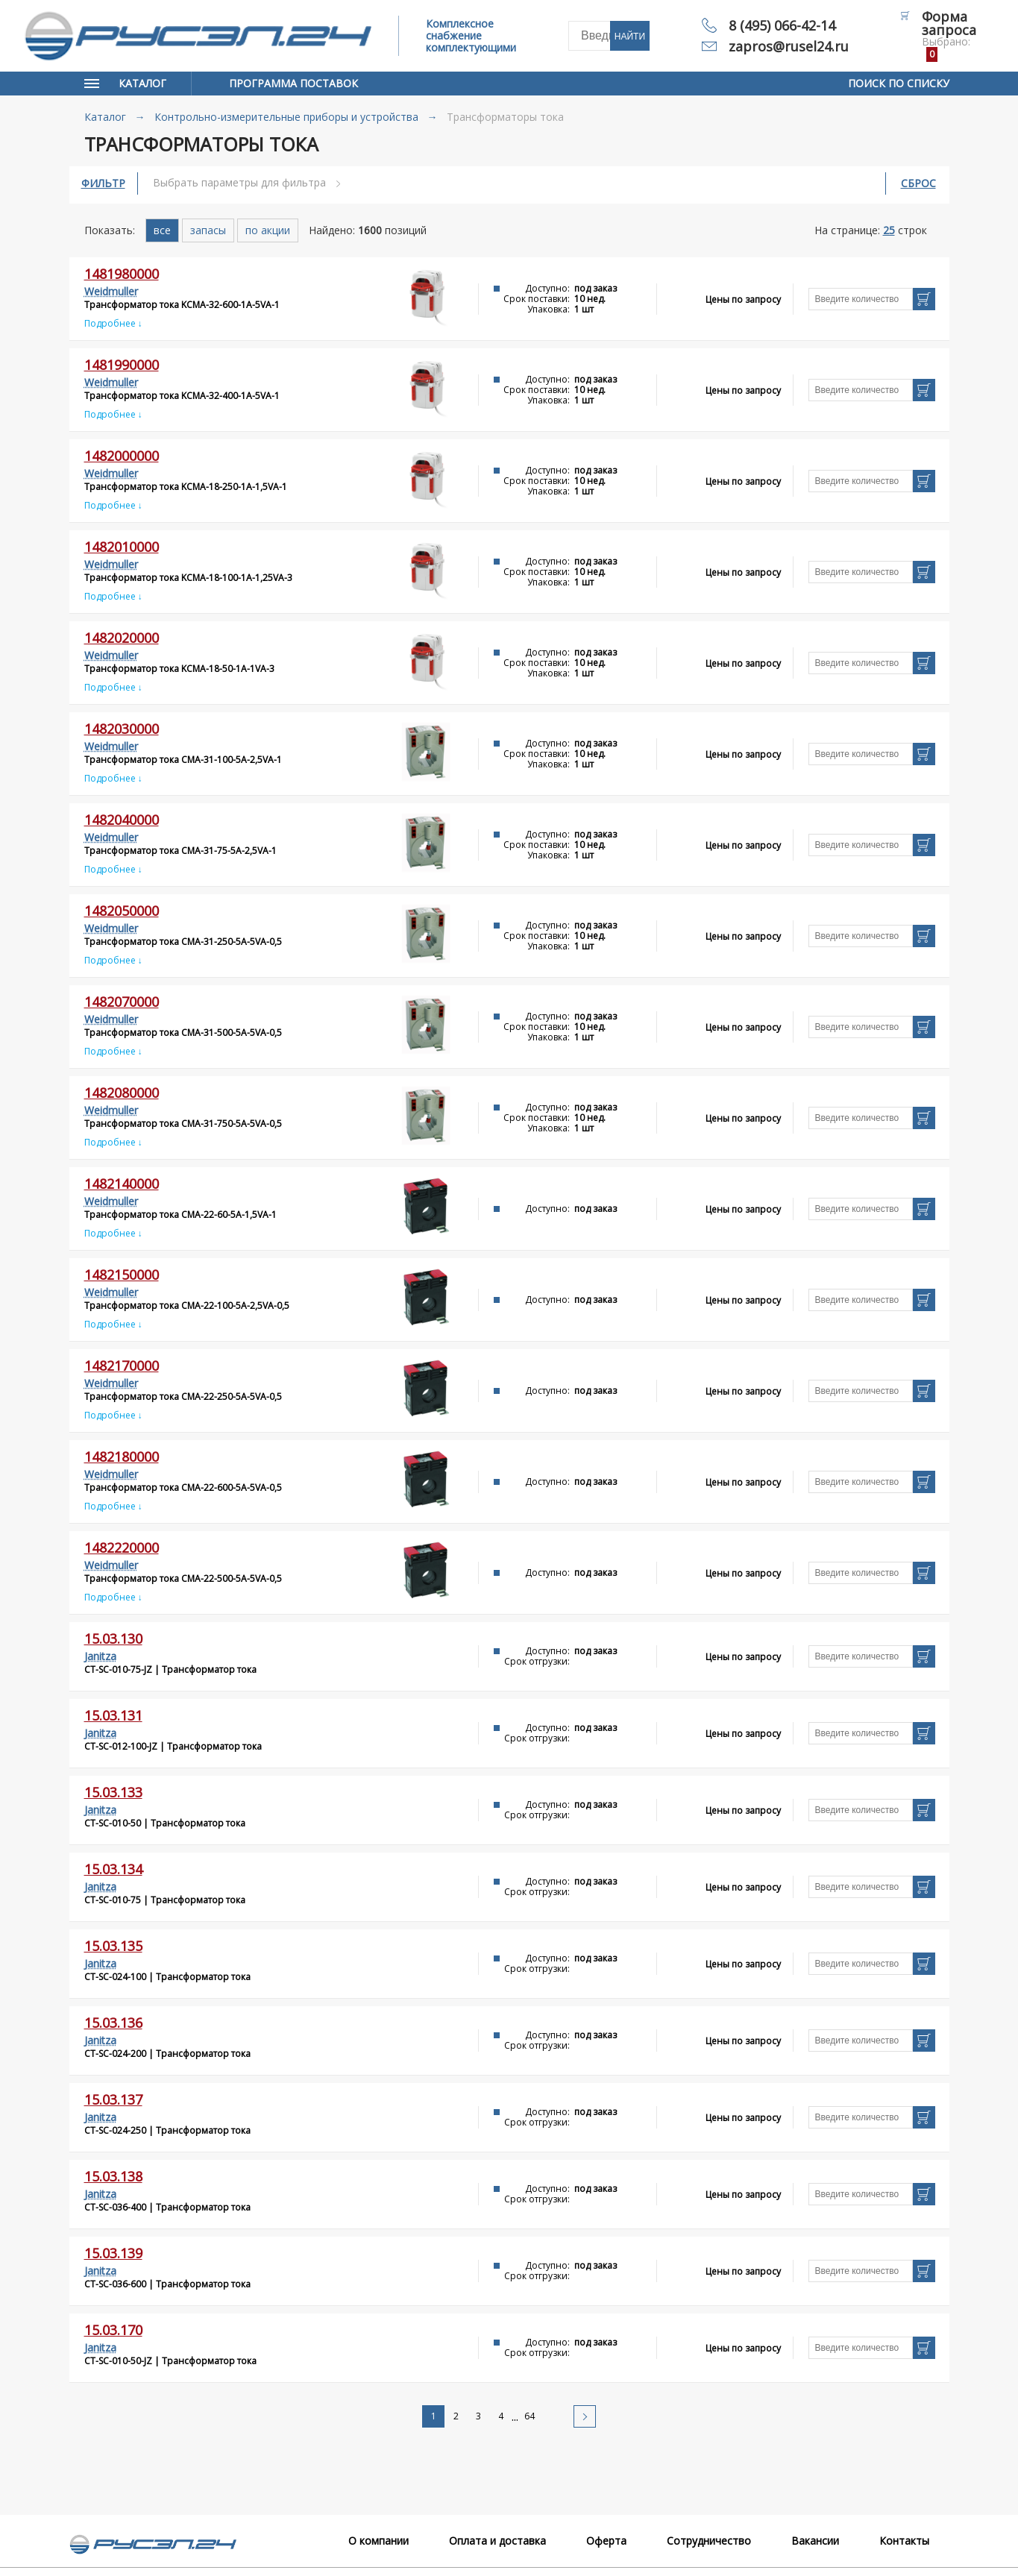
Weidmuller (111, 291)
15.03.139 (113, 2253)
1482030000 (121, 729)
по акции (267, 230)
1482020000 (121, 638)
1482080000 (121, 1093)
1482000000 (121, 456)
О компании (378, 2540)
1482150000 (121, 1275)
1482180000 (121, 1457)
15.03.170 (113, 2330)
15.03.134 (113, 1869)
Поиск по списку (898, 83)
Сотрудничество (709, 2540)
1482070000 (121, 1002)
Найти (630, 36)
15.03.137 (113, 2099)
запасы (208, 230)
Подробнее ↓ (113, 323)
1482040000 (121, 820)
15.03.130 (113, 1638)
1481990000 (121, 365)
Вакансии (815, 2540)
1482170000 (121, 1366)
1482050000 (121, 911)
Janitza (100, 1656)
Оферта (606, 2540)
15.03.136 (113, 2023)
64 (529, 2416)
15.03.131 (113, 1715)
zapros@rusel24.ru (789, 46)
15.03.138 (113, 2176)
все (162, 230)
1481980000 (121, 274)
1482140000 (121, 1184)
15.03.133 (113, 1792)
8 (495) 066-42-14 (782, 25)
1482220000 (121, 1547)
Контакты (904, 2540)
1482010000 (121, 547)
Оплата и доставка (497, 2540)
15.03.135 (113, 1946)
